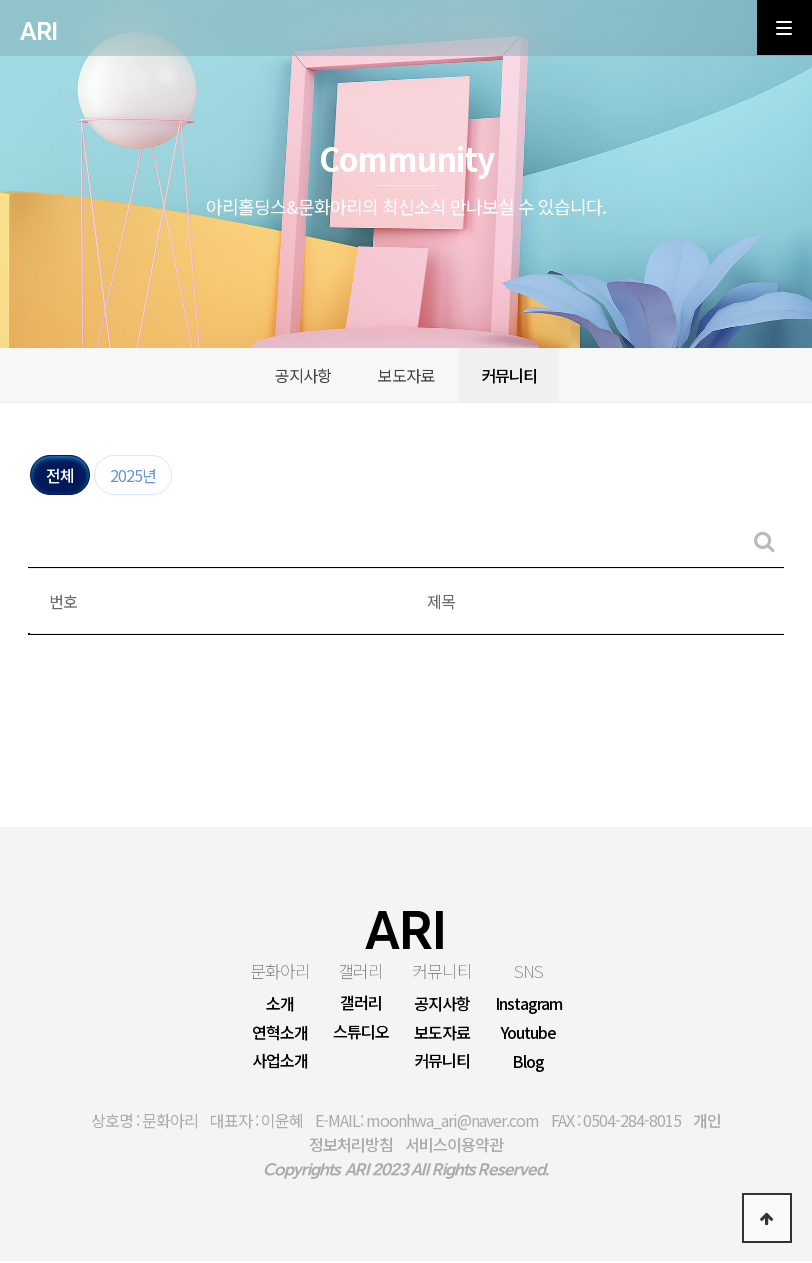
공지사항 (303, 377)
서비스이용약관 (454, 1146)
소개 (280, 1005)
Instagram (528, 1006)
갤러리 (360, 972)
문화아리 (280, 972)
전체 (60, 477)
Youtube (528, 1035)
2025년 (133, 477)
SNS (528, 972)
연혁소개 (280, 1034)
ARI (38, 32)
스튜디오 (361, 1034)
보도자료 (406, 377)
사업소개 (280, 1063)
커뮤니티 (509, 377)
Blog (528, 1064)
